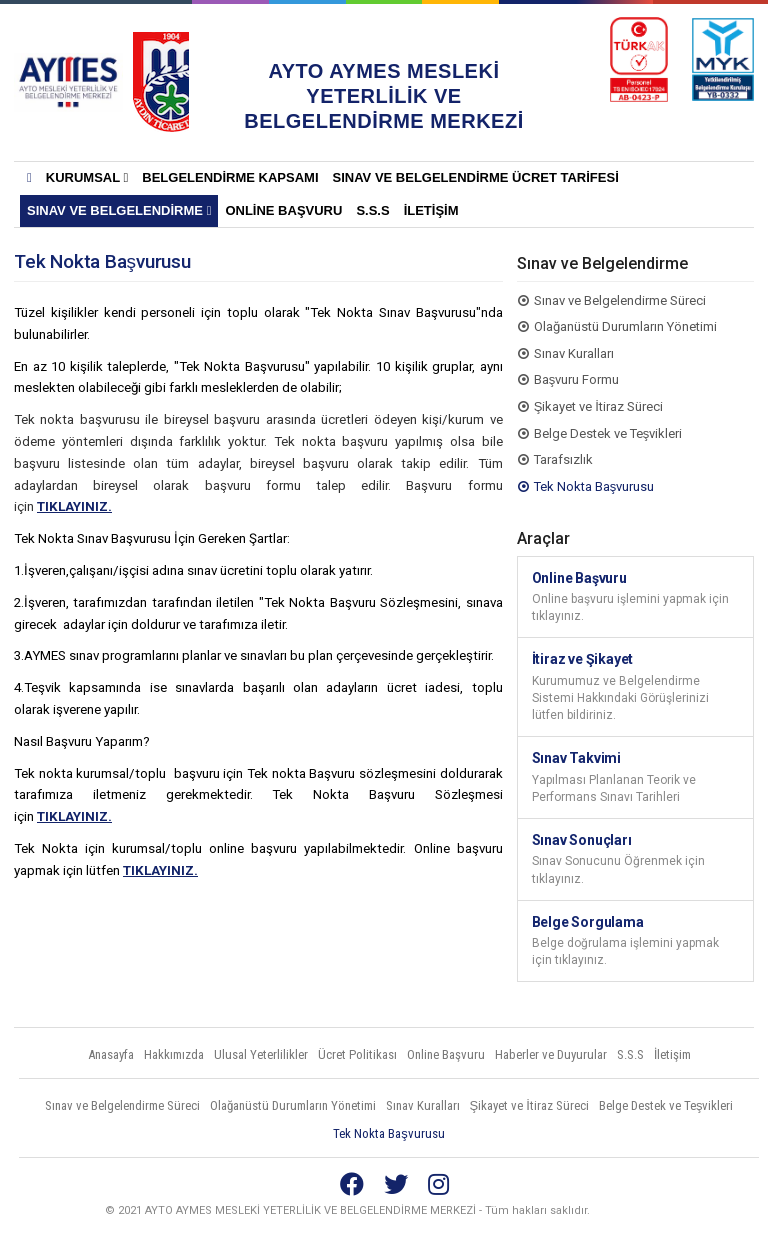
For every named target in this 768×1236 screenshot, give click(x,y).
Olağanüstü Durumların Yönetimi (625, 326)
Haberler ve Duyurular (551, 1054)
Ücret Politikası (357, 1054)
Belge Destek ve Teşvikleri (608, 433)
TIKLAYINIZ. (74, 506)
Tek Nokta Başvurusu (594, 486)
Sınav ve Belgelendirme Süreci (620, 300)
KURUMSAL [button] (87, 177)
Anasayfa (111, 1054)
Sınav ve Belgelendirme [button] (119, 210)
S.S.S (372, 210)
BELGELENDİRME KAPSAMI (230, 177)
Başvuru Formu (577, 379)
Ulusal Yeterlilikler (261, 1054)
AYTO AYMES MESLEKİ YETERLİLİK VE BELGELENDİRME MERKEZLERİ (68, 82)
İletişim (431, 210)
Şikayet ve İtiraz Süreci (598, 406)
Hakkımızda (174, 1054)
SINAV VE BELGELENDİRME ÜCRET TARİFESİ (476, 177)
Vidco (717, 1211)
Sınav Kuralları (574, 353)
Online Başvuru (283, 210)
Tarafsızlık (563, 459)
